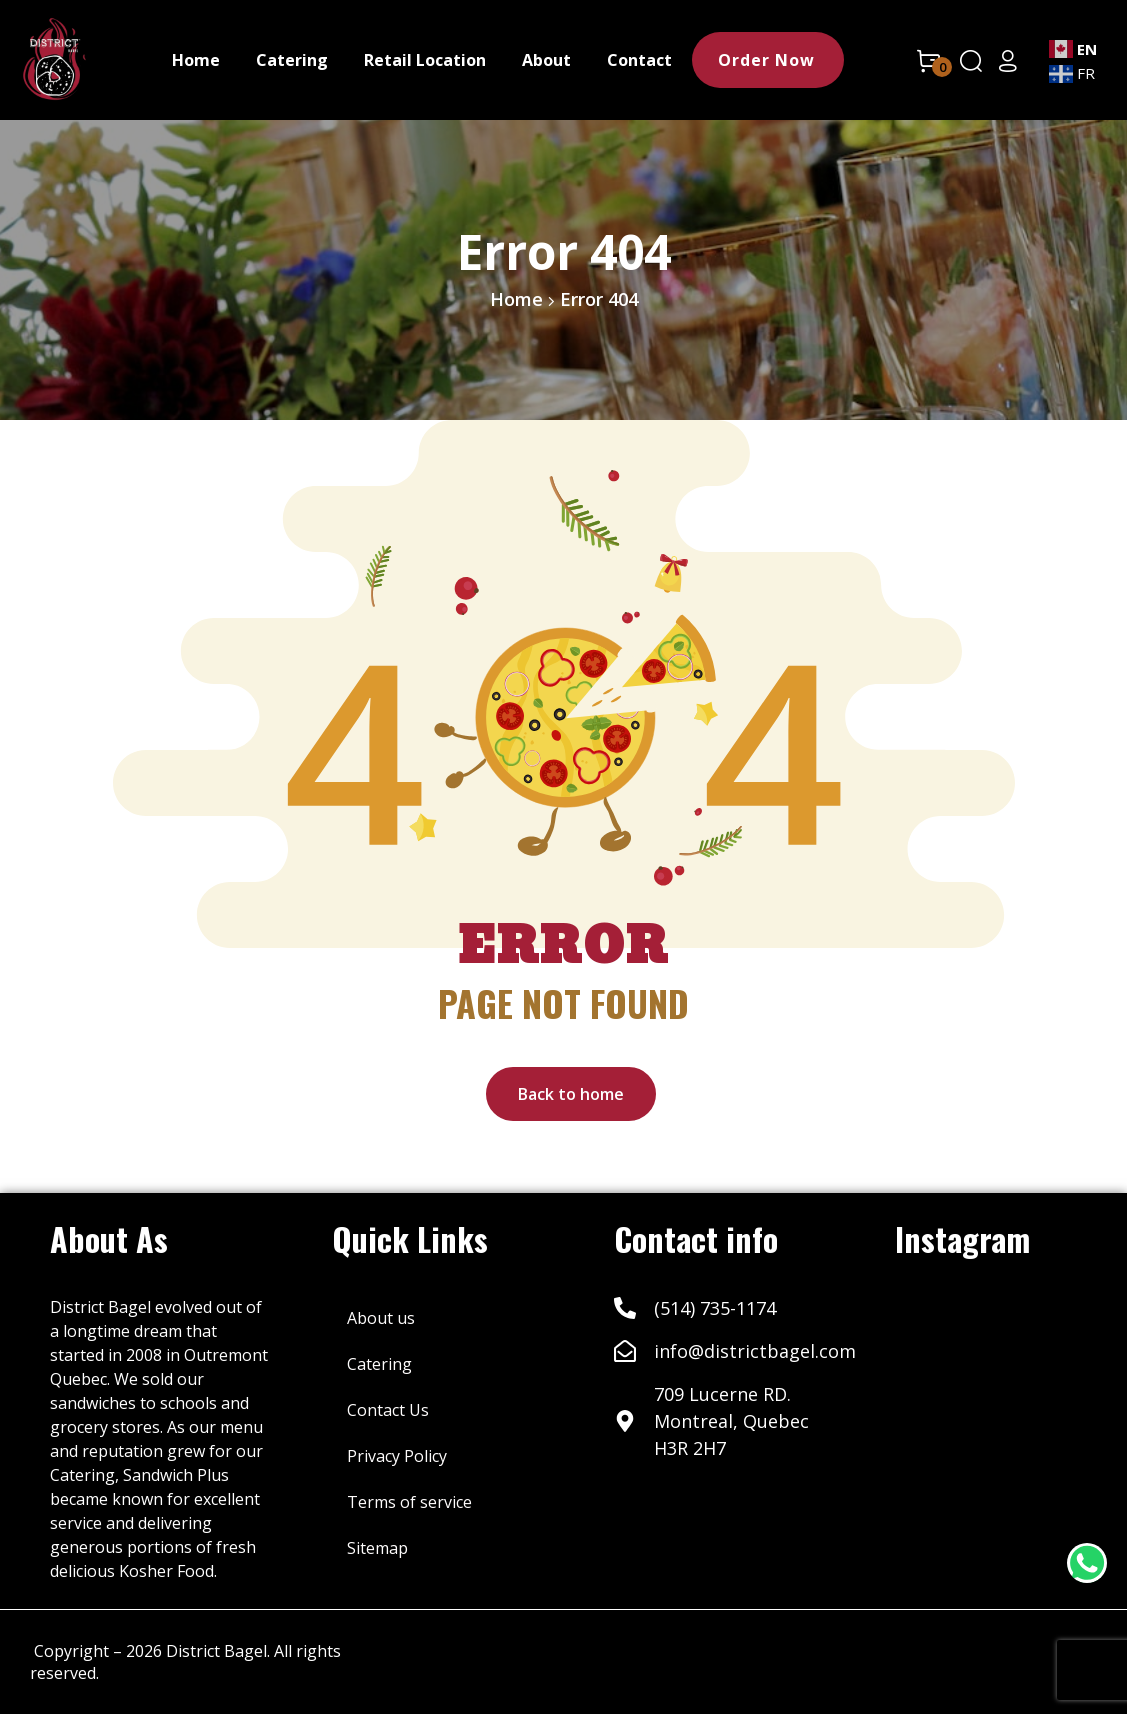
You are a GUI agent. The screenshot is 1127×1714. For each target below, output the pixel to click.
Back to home (571, 1094)
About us (381, 1318)
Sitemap (377, 1548)
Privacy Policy (397, 1456)
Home (516, 299)
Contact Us (388, 1410)
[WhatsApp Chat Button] (1087, 1563)
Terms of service (409, 1502)
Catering (379, 1364)
